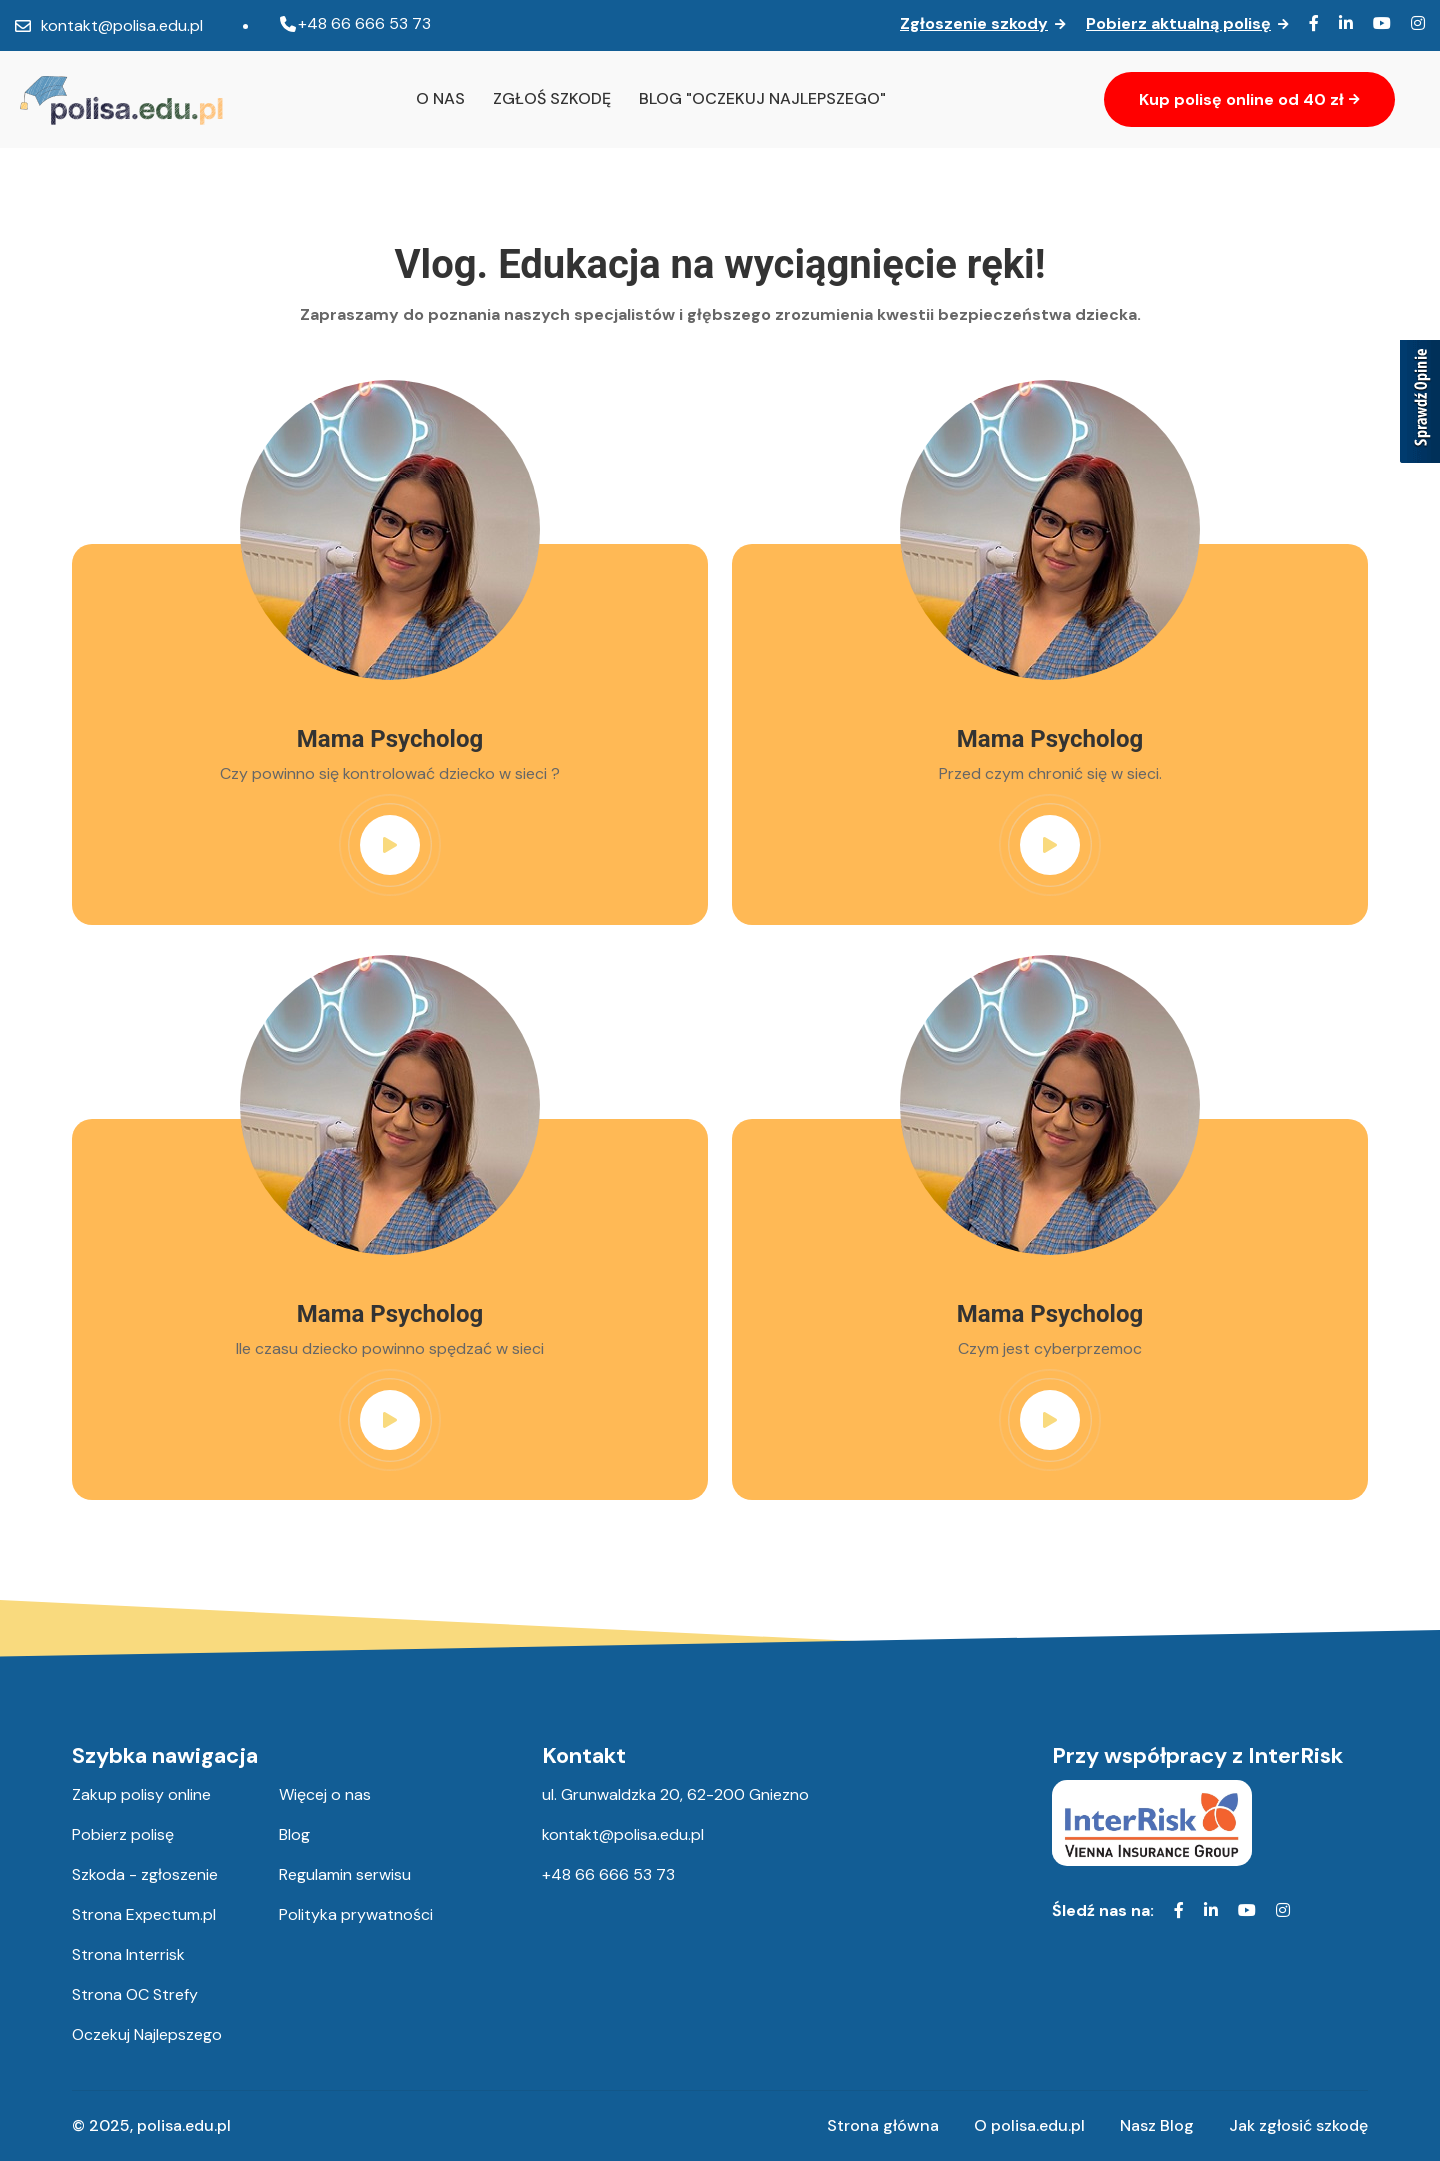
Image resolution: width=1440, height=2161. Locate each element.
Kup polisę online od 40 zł (1249, 99)
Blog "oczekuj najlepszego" (762, 98)
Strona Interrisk (128, 1955)
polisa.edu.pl (184, 2125)
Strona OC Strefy (135, 1995)
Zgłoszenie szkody (983, 23)
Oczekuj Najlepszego (147, 2035)
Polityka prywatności (356, 1915)
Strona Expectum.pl (144, 1915)
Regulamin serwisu (345, 1875)
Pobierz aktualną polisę (1187, 23)
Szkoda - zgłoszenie (145, 1875)
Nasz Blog (1157, 2125)
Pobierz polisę (123, 1835)
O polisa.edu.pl (1029, 2125)
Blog (294, 1835)
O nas (440, 98)
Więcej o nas (325, 1795)
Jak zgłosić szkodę (1298, 2125)
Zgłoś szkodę (552, 98)
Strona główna (883, 2125)
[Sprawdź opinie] (1420, 405)
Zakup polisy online (141, 1795)
